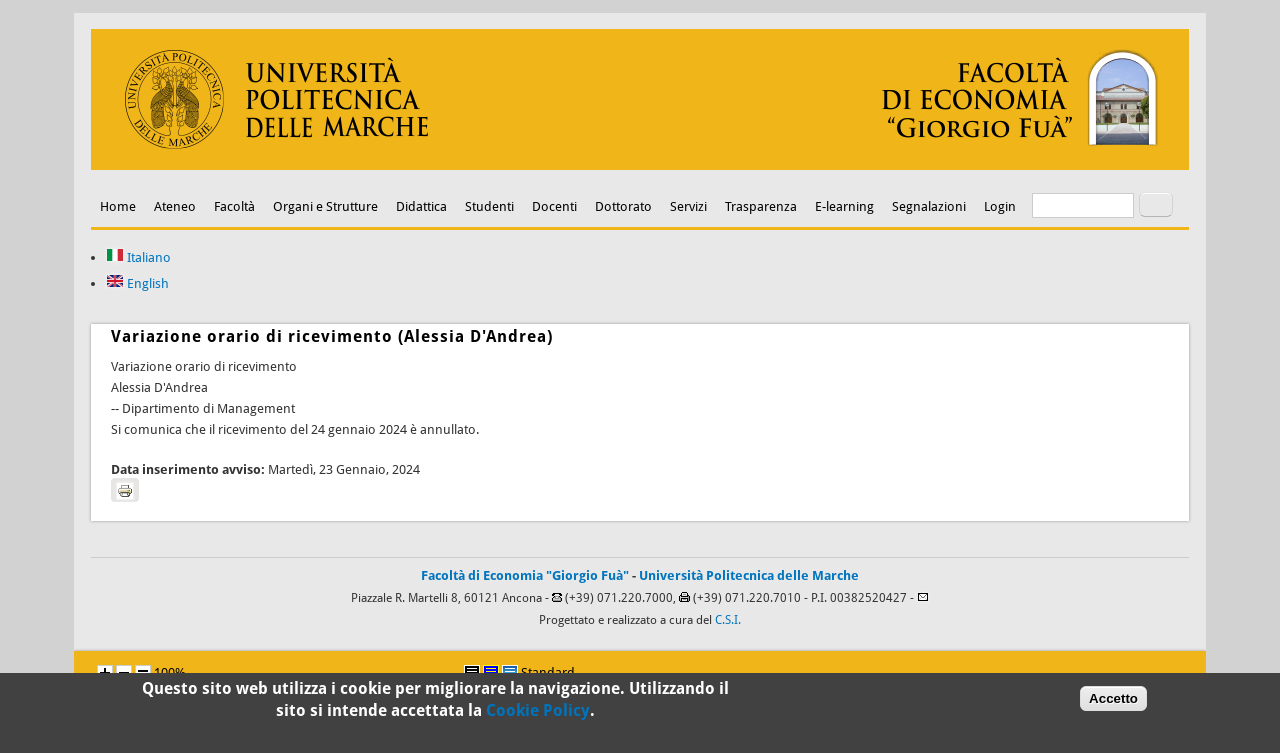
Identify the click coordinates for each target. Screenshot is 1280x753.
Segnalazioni (929, 206)
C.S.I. (728, 620)
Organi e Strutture (325, 206)
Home (118, 206)
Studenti (489, 206)
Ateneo (175, 206)
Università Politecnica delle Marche (749, 575)
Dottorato (623, 206)
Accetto (1113, 702)
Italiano (138, 257)
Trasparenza (761, 206)
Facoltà (234, 206)
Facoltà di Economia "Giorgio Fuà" (525, 575)
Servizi (688, 206)
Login (1000, 206)
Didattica (421, 206)
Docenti (554, 206)
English (137, 283)
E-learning (844, 206)
